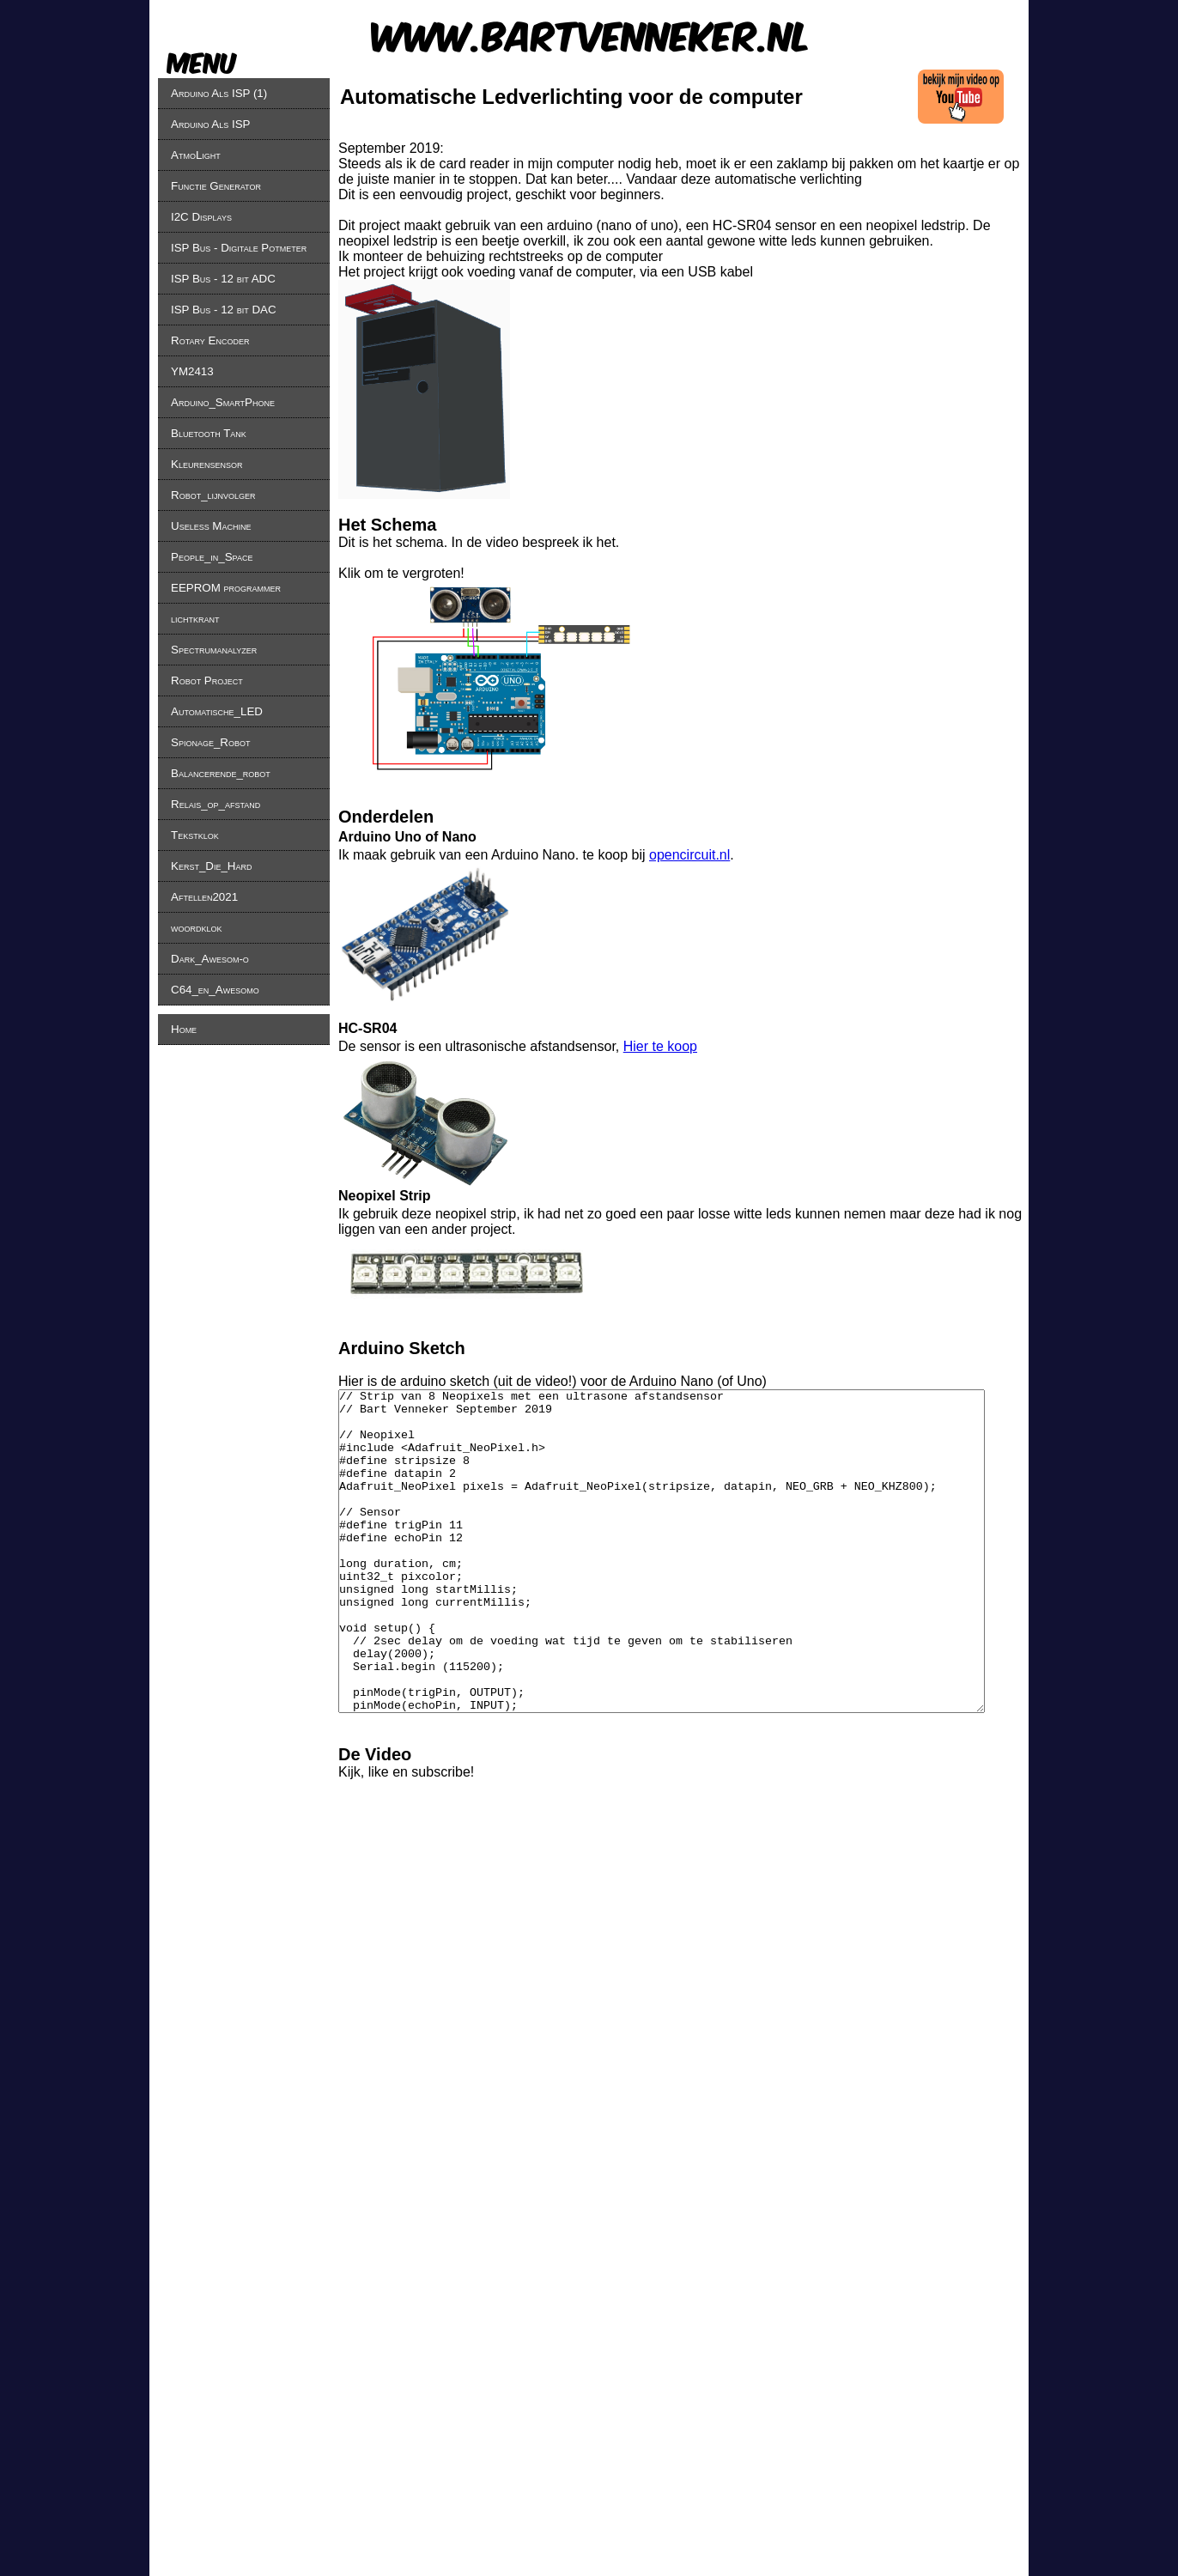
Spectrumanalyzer (214, 649)
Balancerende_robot (220, 773)
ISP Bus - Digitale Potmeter (239, 247)
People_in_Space (211, 556)
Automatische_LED (217, 711)
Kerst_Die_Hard (211, 866)
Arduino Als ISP (210, 124)
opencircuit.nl (689, 855)
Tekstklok (195, 835)
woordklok (196, 927)
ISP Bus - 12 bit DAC (223, 309)
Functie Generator (216, 185)
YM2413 (192, 371)
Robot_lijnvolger (213, 495)
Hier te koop (660, 1046)
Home (184, 1029)
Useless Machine (211, 525)
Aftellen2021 (204, 896)
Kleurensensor (206, 464)
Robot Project (207, 680)
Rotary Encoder (210, 340)
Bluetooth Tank (208, 433)
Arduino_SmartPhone (223, 402)
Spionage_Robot (210, 742)
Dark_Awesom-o (210, 958)
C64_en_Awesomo (215, 989)
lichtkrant (195, 618)
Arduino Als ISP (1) (219, 93)
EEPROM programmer (226, 587)
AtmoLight (196, 155)
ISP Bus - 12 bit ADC (223, 278)
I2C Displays (201, 216)
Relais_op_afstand (215, 804)
